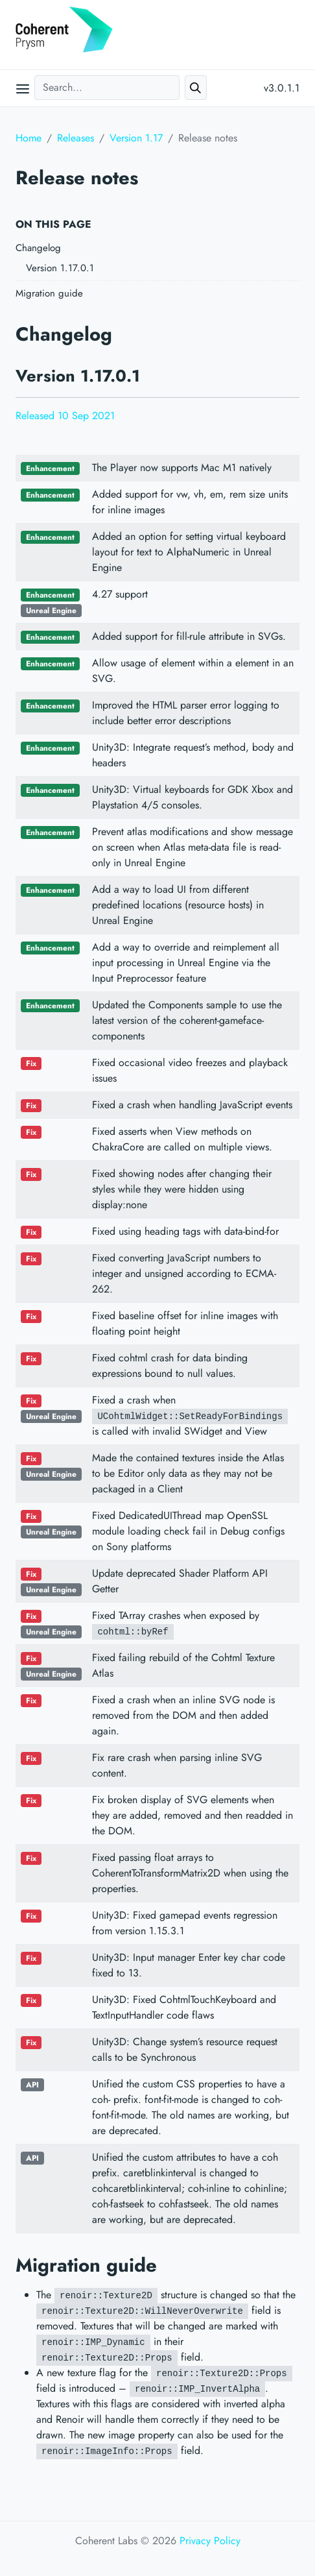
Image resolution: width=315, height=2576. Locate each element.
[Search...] (107, 87)
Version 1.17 (136, 137)
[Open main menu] (22, 88)
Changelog (38, 248)
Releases (75, 137)
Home (28, 137)
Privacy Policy (210, 2540)
